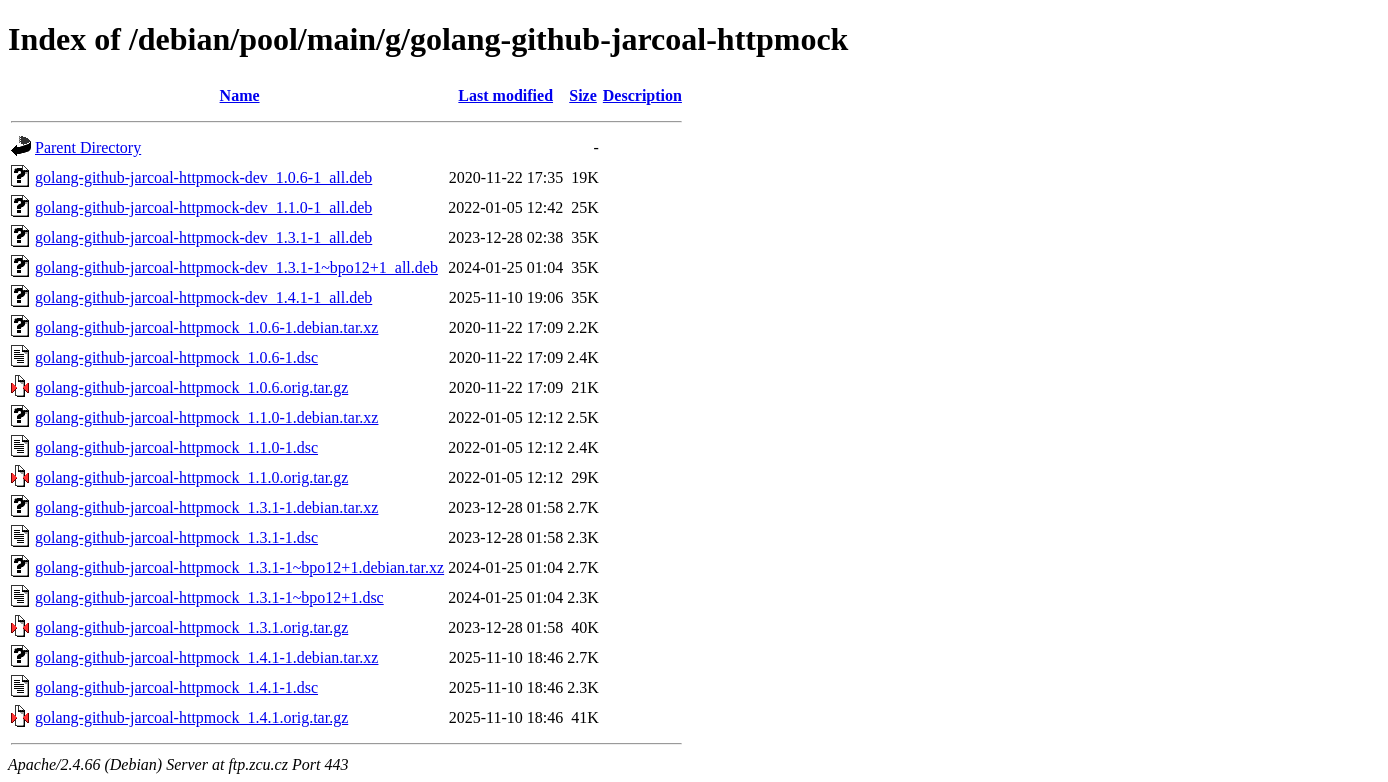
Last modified (505, 95)
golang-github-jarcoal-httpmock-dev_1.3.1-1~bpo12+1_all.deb (236, 267)
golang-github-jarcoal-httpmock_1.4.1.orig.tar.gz (191, 717)
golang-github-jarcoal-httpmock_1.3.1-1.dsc (176, 537)
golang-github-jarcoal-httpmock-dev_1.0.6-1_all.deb (203, 177)
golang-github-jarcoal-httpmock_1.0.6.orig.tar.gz (191, 387)
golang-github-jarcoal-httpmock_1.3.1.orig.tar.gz (191, 627)
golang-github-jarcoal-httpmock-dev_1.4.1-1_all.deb (203, 297)
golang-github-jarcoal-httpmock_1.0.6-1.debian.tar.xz (206, 327)
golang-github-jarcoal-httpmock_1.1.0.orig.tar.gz (191, 477)
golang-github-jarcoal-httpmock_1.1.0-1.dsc (176, 447)
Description (642, 95)
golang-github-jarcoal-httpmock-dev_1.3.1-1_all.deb (203, 237)
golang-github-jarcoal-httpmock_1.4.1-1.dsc (176, 687)
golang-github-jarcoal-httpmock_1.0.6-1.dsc (176, 357)
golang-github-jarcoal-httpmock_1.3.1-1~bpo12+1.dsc (209, 597)
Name (240, 95)
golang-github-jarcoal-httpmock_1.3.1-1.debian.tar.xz (206, 507)
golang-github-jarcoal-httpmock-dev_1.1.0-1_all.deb (203, 207)
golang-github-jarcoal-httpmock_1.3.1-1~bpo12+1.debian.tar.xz (239, 567)
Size (583, 95)
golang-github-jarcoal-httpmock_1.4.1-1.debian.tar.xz (206, 657)
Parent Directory (88, 147)
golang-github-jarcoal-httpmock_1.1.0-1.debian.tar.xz (206, 417)
